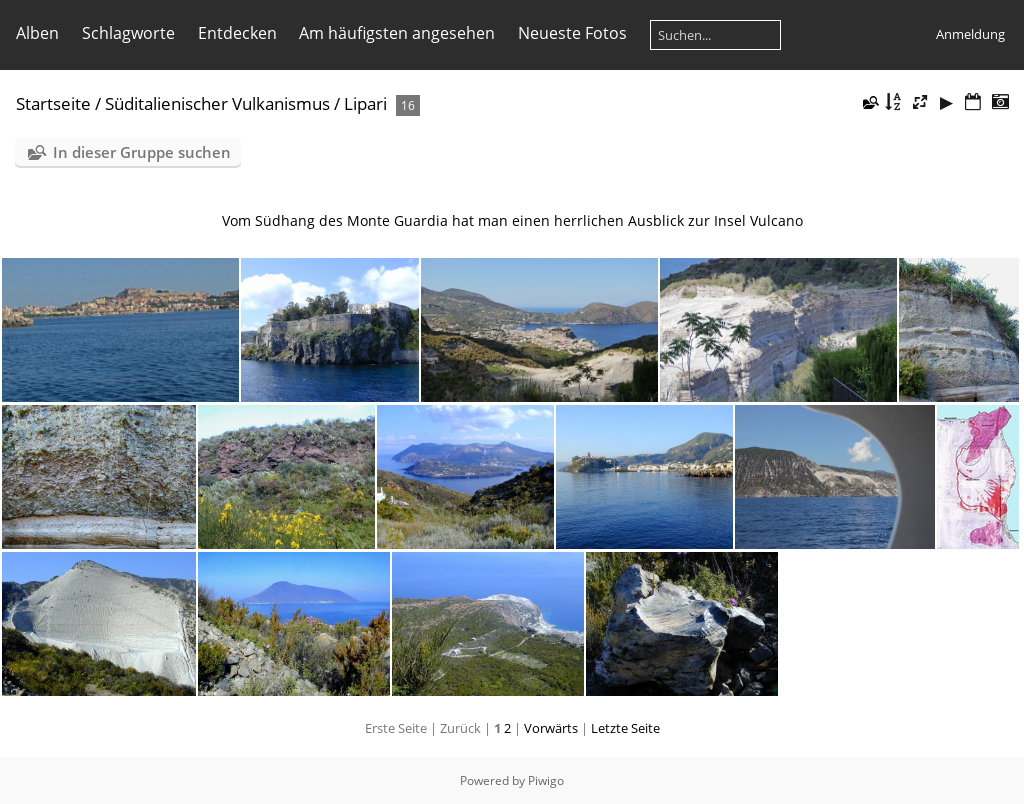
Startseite (53, 103)
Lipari (365, 103)
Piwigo (546, 780)
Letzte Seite (625, 728)
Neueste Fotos (572, 33)
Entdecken (237, 33)
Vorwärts (551, 728)
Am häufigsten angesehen (397, 33)
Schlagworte (128, 33)
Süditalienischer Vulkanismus (217, 103)
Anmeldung (970, 34)
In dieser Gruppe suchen (142, 152)
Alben (37, 33)
